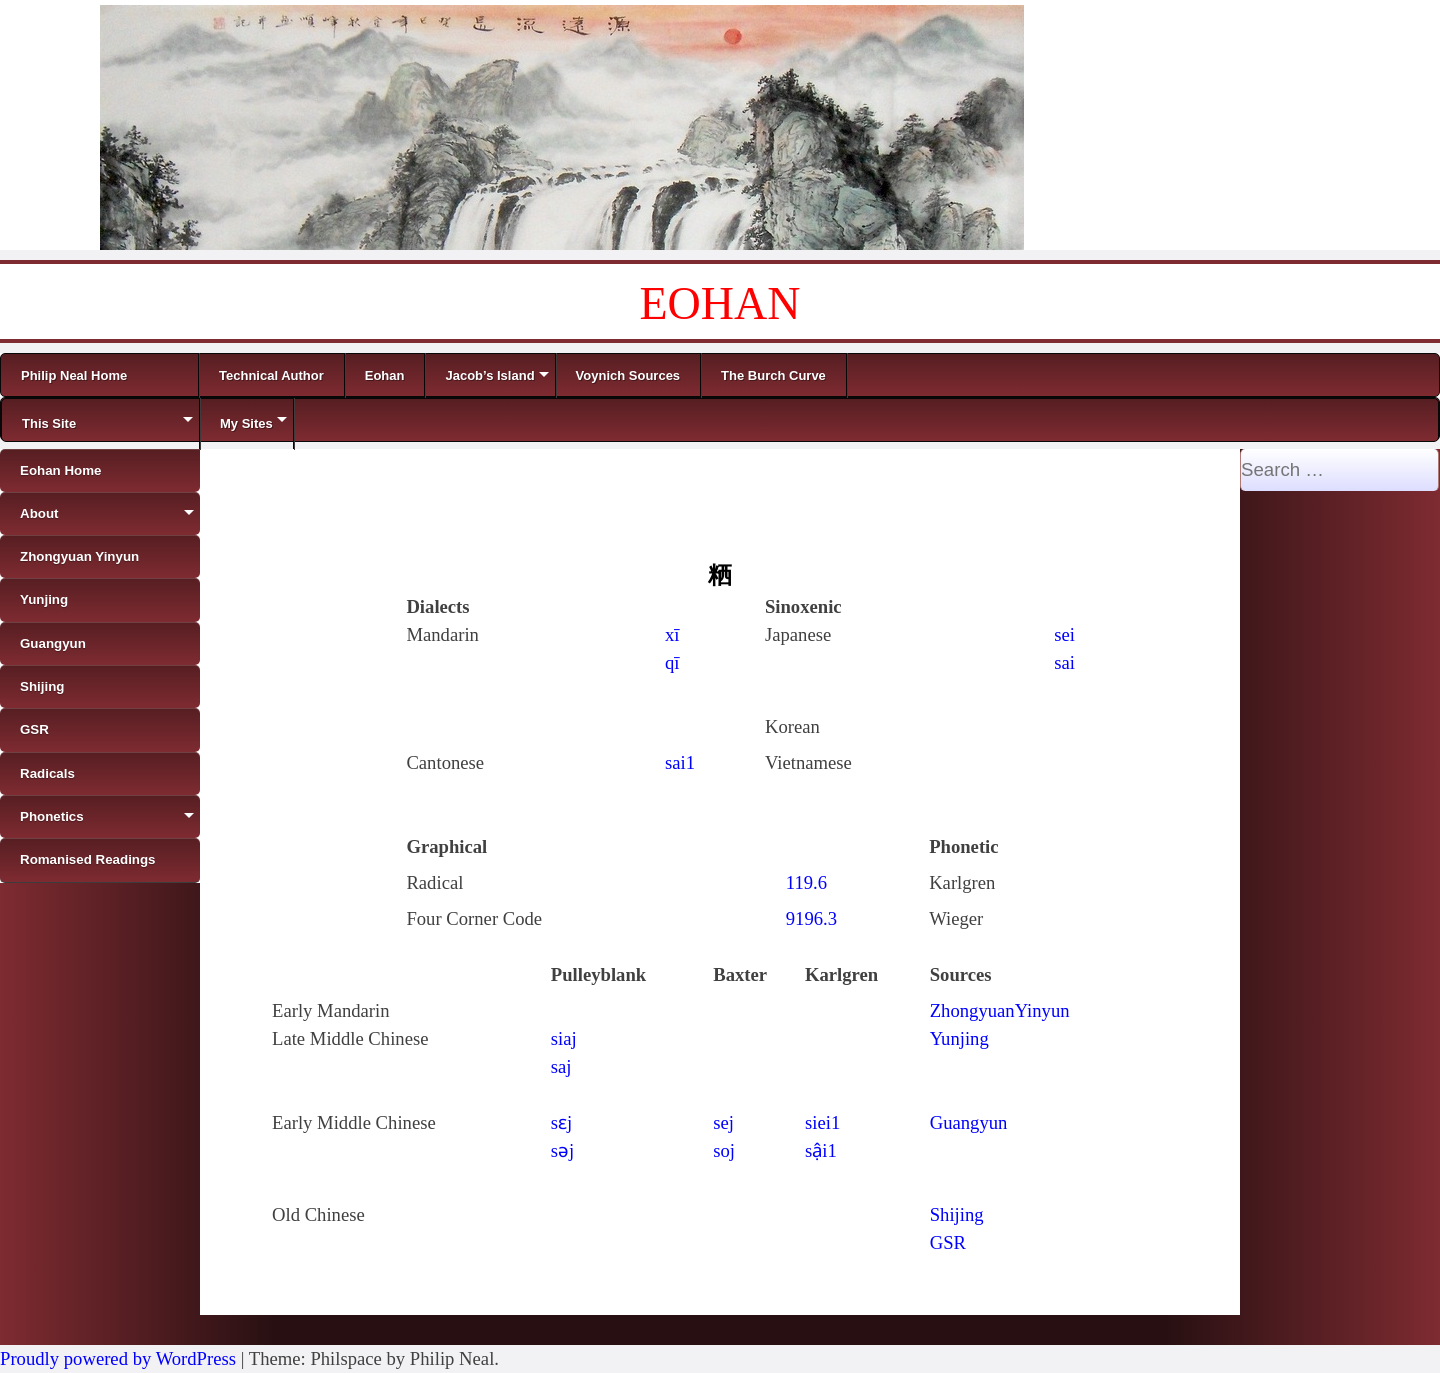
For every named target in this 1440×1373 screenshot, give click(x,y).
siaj (564, 1038)
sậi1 (821, 1150)
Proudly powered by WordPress (118, 1358)
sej (723, 1122)
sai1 (680, 762)
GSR (948, 1242)
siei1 (822, 1122)
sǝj (562, 1150)
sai (1064, 662)
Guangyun (969, 1122)
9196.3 (811, 918)
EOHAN (720, 303)
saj (561, 1066)
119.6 (806, 882)
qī (672, 662)
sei (1064, 634)
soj (724, 1150)
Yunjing (959, 1038)
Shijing (957, 1214)
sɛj (561, 1122)
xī (672, 634)
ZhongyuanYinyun (1000, 1010)
